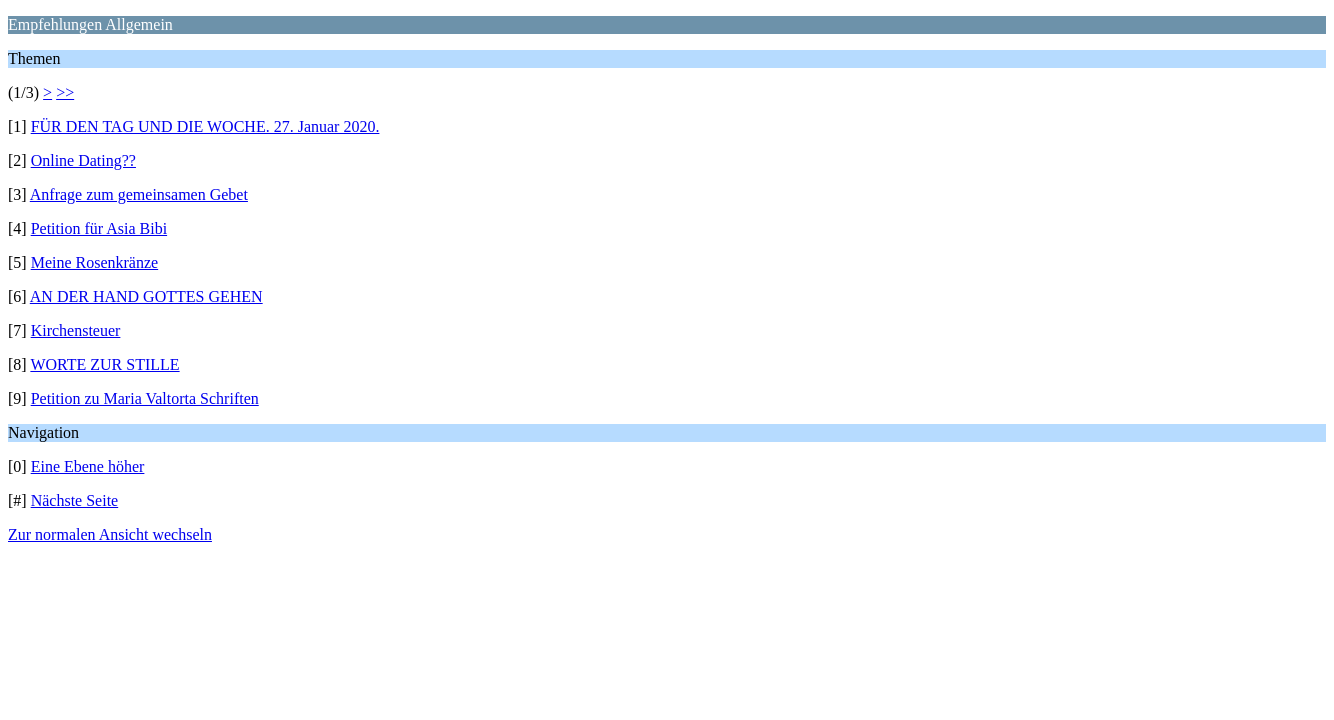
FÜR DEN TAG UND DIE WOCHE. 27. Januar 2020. (205, 126)
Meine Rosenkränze (95, 262)
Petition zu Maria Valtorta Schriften (145, 398)
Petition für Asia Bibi (99, 228)
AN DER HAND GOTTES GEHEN (146, 296)
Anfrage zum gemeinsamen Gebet (139, 194)
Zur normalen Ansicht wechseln (110, 534)
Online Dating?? (83, 160)
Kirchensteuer (76, 330)
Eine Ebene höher (88, 466)
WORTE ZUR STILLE (104, 364)
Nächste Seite (75, 500)
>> (65, 92)
